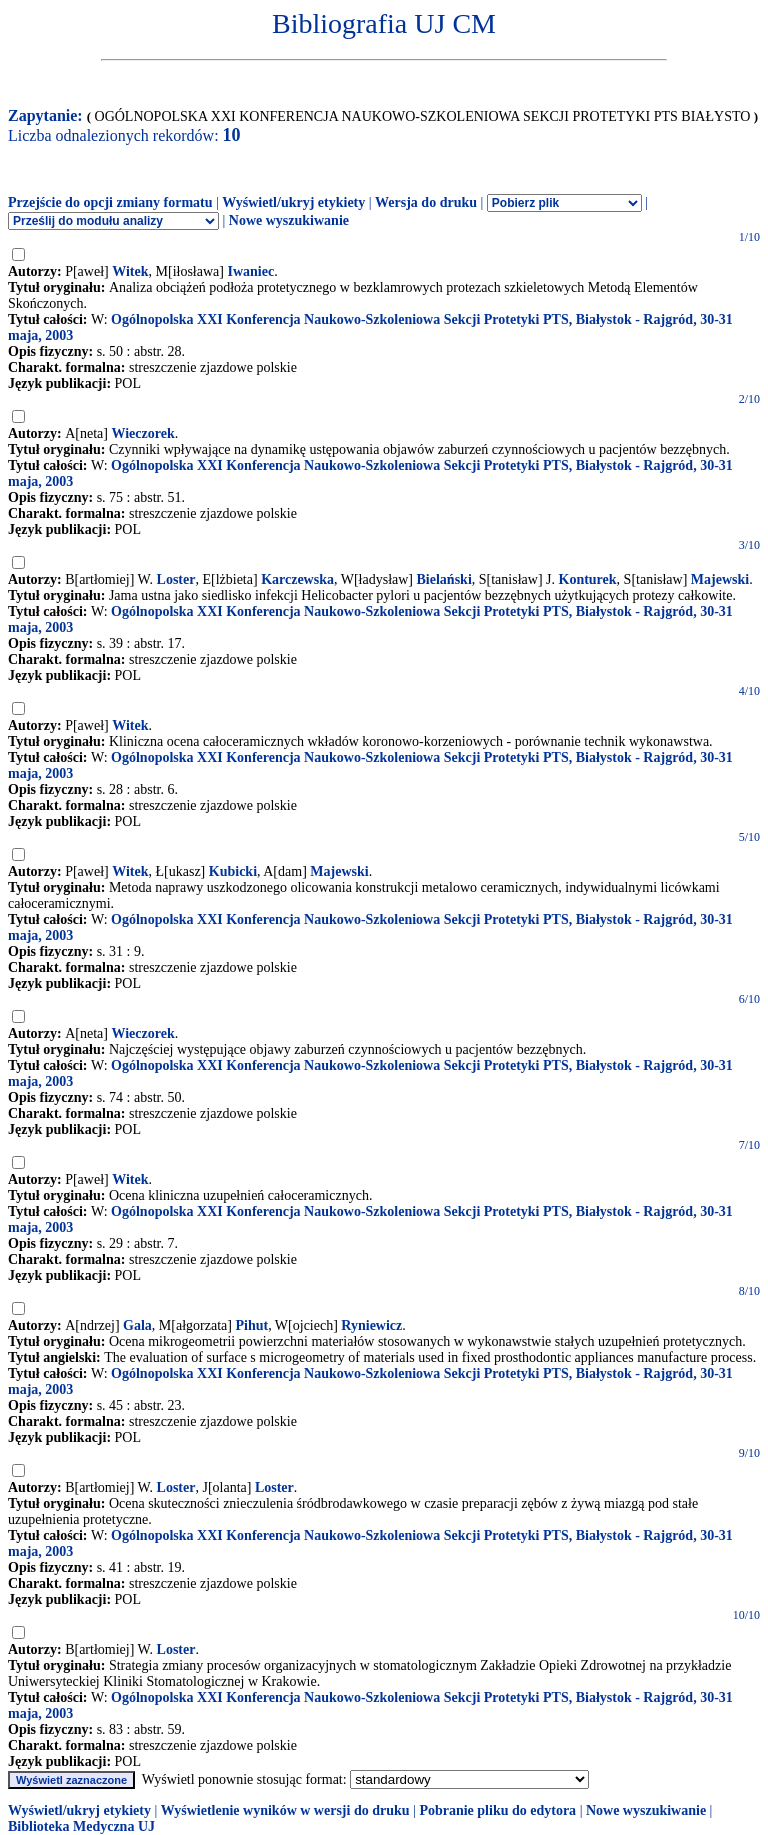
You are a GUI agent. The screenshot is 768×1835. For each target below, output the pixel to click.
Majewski (720, 579)
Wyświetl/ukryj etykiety (293, 202)
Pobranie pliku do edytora (497, 1810)
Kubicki (233, 871)
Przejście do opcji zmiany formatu (110, 202)
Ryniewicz (371, 1325)
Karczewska (297, 579)
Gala (137, 1325)
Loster (176, 579)
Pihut (251, 1325)
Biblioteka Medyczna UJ (81, 1826)
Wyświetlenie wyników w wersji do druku (285, 1810)
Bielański (444, 579)
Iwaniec (250, 271)
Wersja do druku (426, 202)
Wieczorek (142, 433)
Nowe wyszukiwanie (289, 220)
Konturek (588, 579)
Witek (130, 271)
